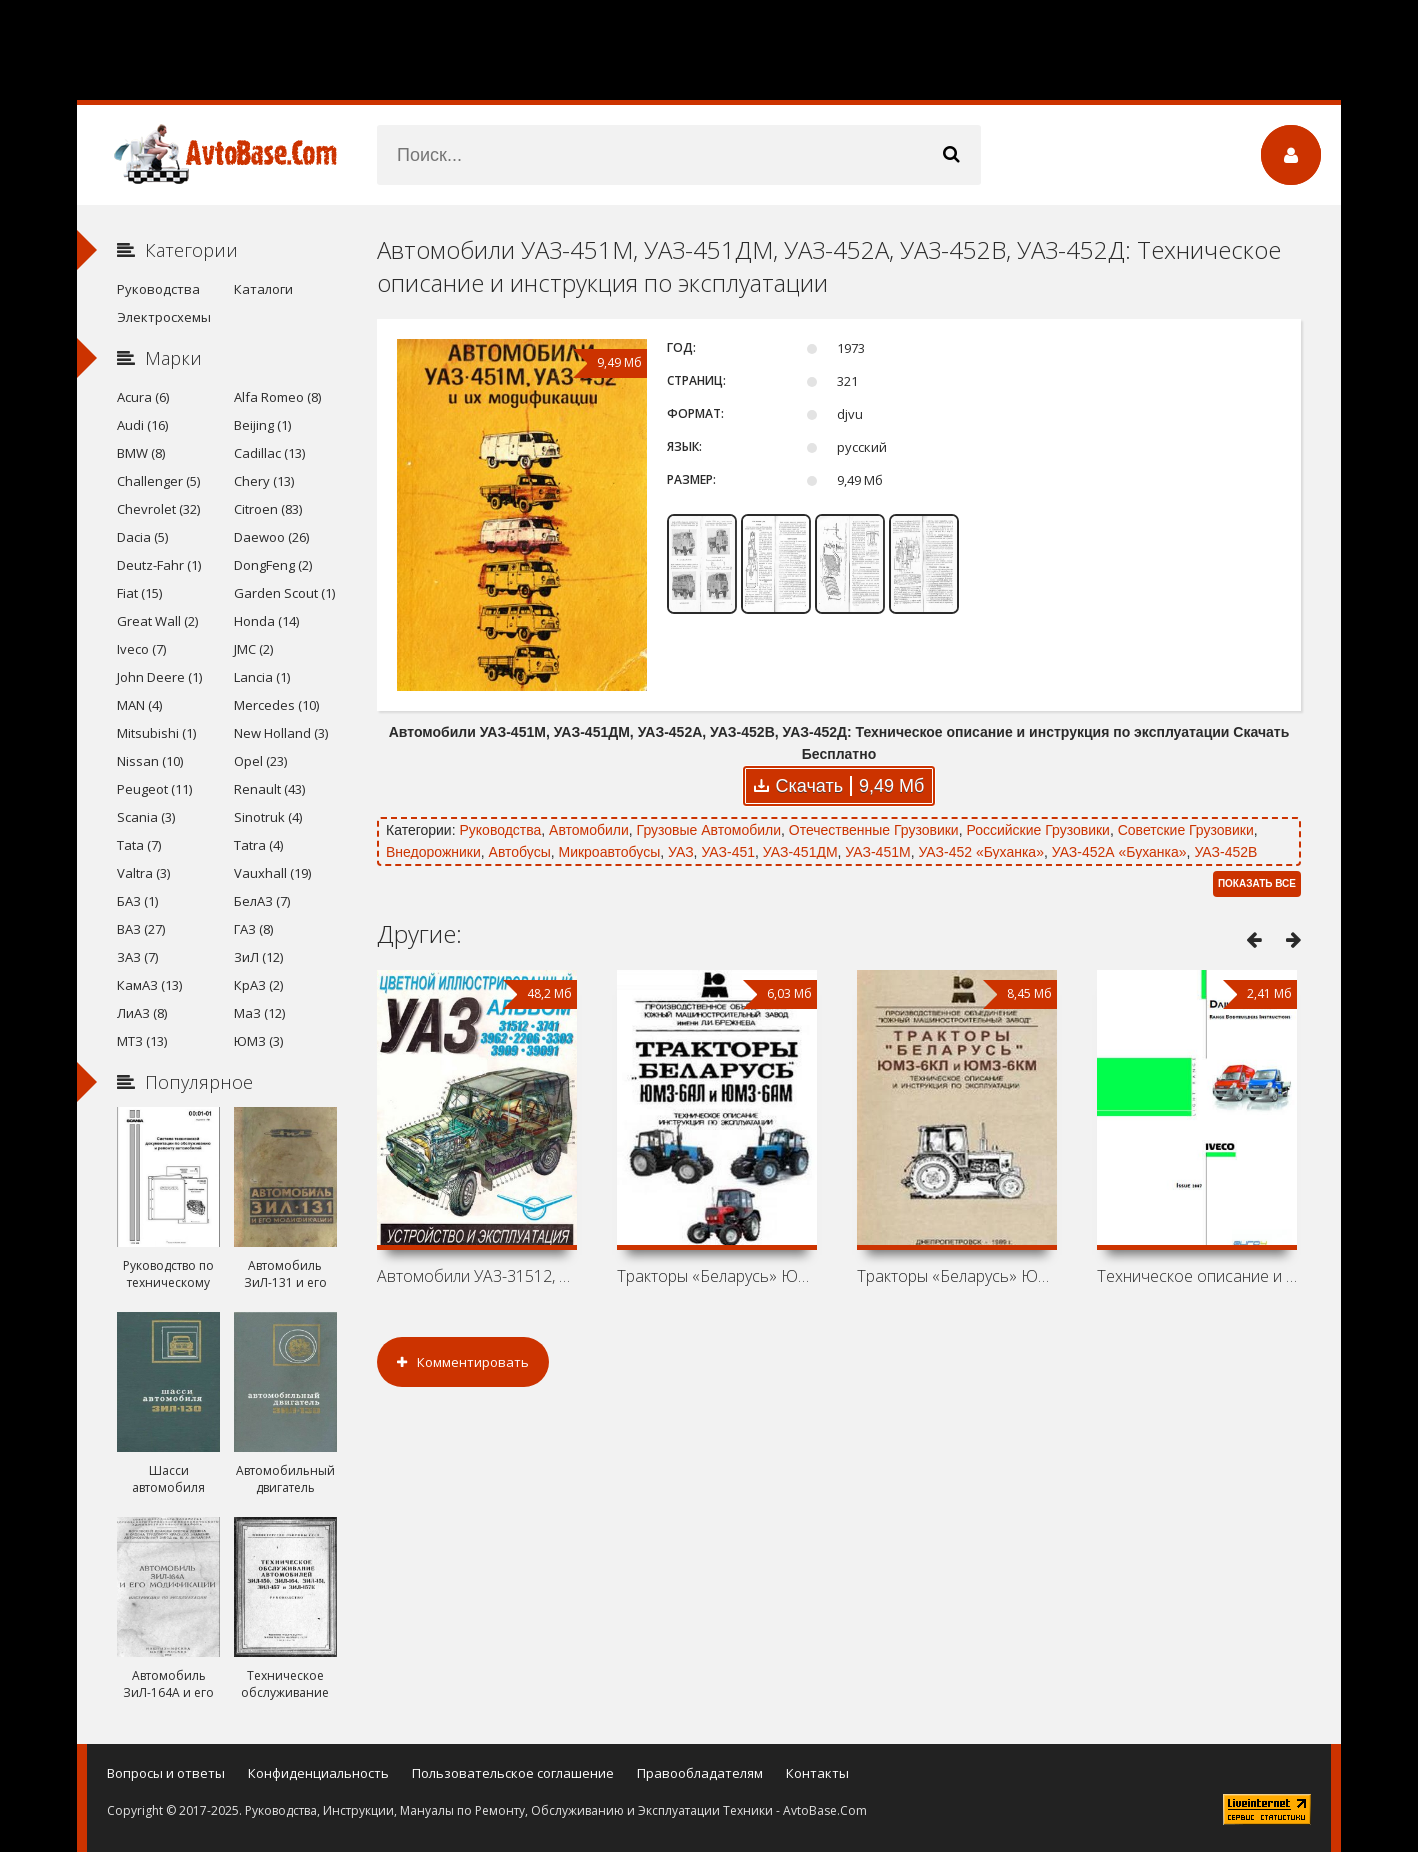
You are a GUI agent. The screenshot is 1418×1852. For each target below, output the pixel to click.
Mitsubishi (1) (156, 733)
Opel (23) (260, 761)
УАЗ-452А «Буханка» (1119, 852)
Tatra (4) (258, 845)
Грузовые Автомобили (709, 830)
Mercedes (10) (276, 705)
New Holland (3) (281, 733)
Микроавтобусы (609, 852)
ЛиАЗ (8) (142, 1013)
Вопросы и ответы (166, 1773)
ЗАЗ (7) (137, 957)
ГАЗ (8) (253, 929)
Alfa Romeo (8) (277, 397)
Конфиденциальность (318, 1773)
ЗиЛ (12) (258, 957)
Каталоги (263, 289)
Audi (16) (142, 425)
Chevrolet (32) (158, 509)
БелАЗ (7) (262, 901)
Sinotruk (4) (268, 817)
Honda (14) (266, 621)
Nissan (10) (150, 761)
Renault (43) (269, 789)
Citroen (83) (268, 509)
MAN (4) (139, 705)
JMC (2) (253, 649)
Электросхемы (164, 317)
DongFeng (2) (273, 565)
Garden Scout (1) (284, 593)
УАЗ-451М (877, 852)
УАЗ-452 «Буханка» (981, 852)
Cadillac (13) (269, 453)
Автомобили (589, 830)
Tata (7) (139, 845)
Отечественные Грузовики (874, 830)
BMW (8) (141, 453)
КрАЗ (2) (258, 985)
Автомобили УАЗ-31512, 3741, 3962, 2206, (477, 1276)
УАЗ (681, 852)
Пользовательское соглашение (513, 1773)
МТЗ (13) (142, 1041)
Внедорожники (433, 852)
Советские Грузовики (1186, 830)
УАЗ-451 (728, 852)
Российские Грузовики (1037, 830)
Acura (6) (143, 397)
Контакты (817, 1773)
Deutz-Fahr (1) (159, 565)
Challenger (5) (158, 481)
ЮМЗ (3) (258, 1041)
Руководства (500, 830)
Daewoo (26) (271, 537)
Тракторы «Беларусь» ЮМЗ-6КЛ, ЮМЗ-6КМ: (957, 1276)
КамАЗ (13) (149, 985)
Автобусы (520, 852)
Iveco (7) (141, 649)
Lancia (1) (262, 677)
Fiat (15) (139, 593)
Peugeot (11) (154, 789)
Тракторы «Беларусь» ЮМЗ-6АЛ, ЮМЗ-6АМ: (717, 1276)
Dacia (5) (142, 537)
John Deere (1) (159, 677)
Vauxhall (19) (272, 873)
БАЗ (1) (137, 901)
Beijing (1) (262, 425)
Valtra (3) (143, 873)
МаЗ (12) (259, 1013)
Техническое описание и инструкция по (1197, 1276)
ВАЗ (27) (141, 929)
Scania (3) (146, 817)
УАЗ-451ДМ (800, 852)
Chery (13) (264, 481)
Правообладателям (700, 1773)
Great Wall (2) (157, 621)
